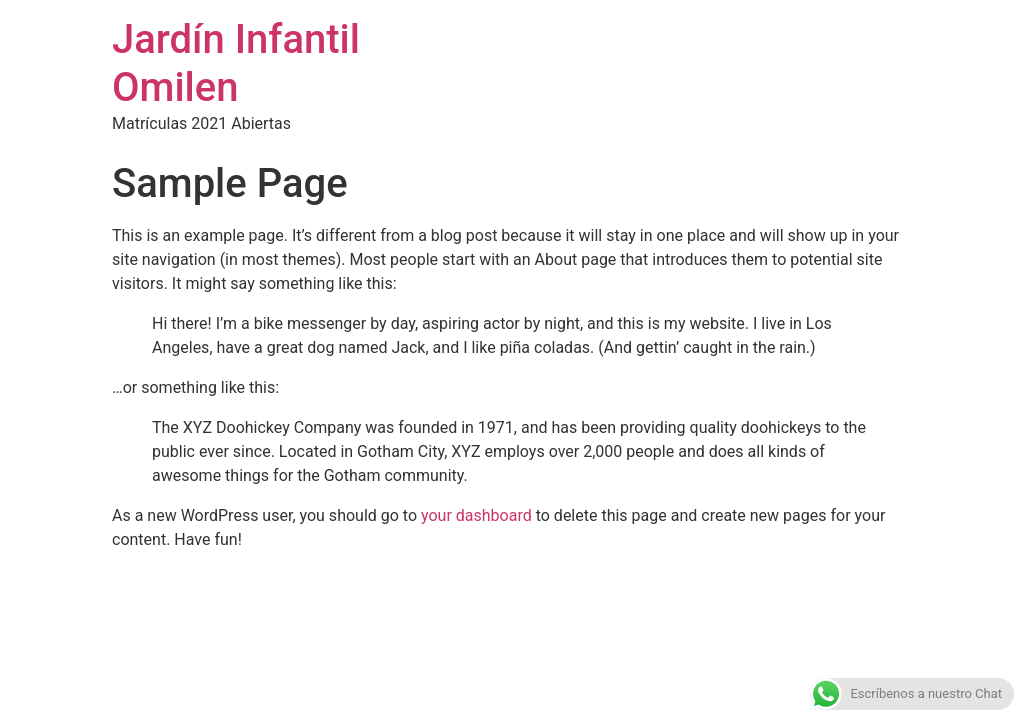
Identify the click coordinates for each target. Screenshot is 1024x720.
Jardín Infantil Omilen (236, 63)
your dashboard (476, 515)
